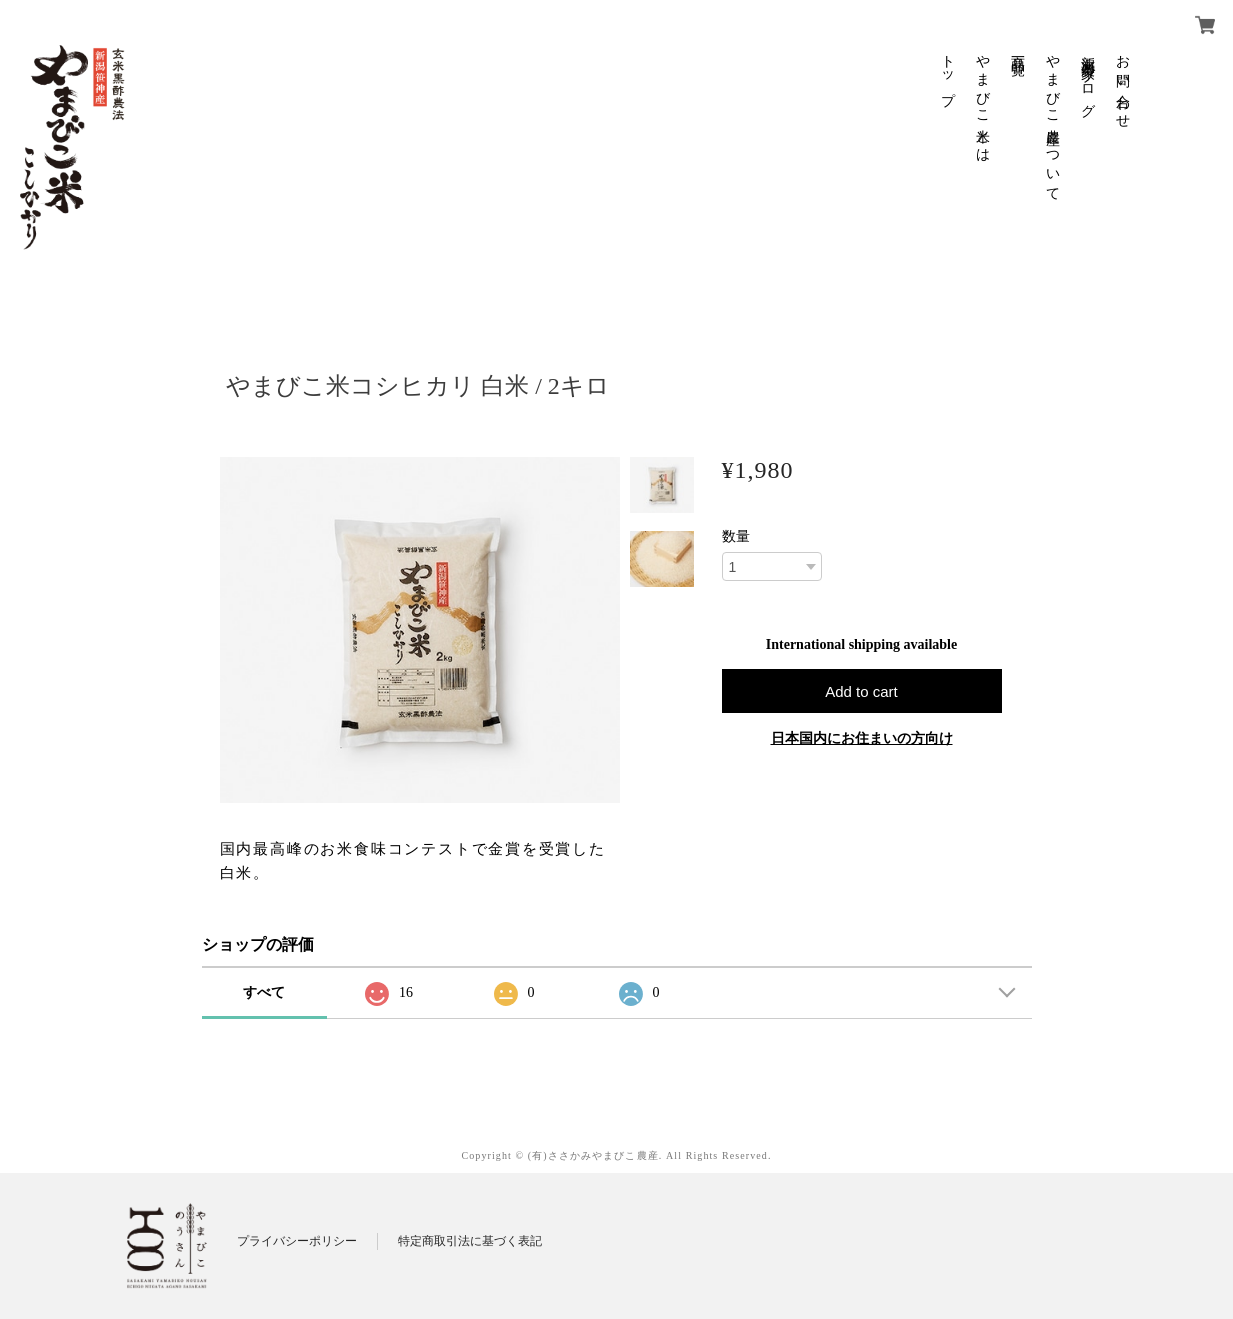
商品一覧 (1017, 50)
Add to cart (861, 691)
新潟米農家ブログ (1087, 78)
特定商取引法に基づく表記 (470, 1241)
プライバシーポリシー (297, 1241)
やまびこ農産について (1052, 121)
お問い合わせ (1122, 84)
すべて (264, 992)
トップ (947, 72)
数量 (736, 537)
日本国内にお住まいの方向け (862, 738)
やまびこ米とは (982, 101)
